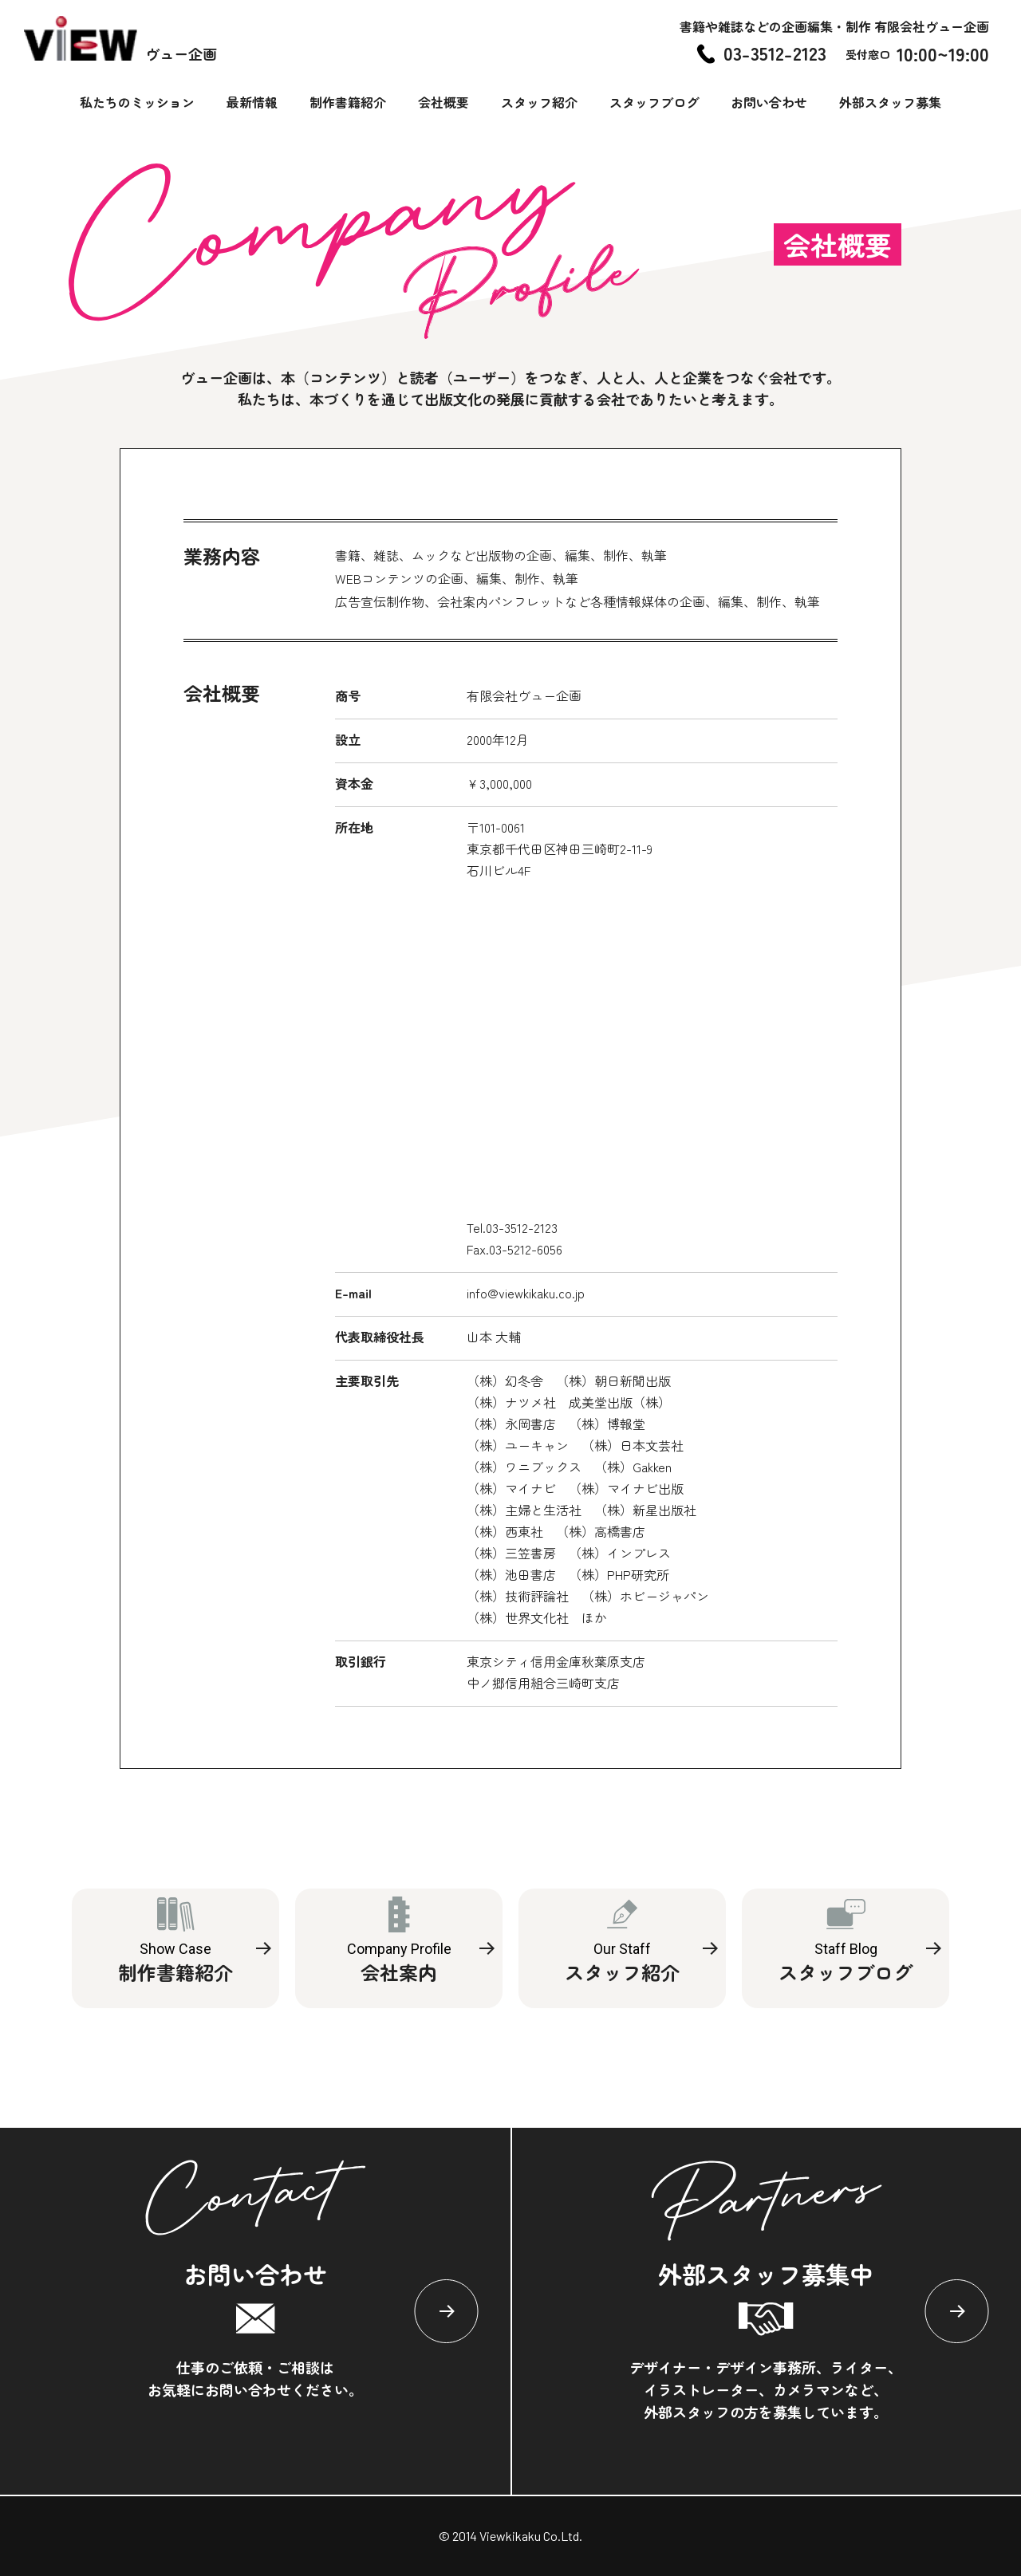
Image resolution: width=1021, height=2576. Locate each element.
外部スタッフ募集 (890, 102)
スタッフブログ (654, 102)
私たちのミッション (137, 102)
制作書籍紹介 (347, 102)
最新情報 (252, 102)
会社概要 (443, 102)
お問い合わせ (769, 102)
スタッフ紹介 (539, 102)
